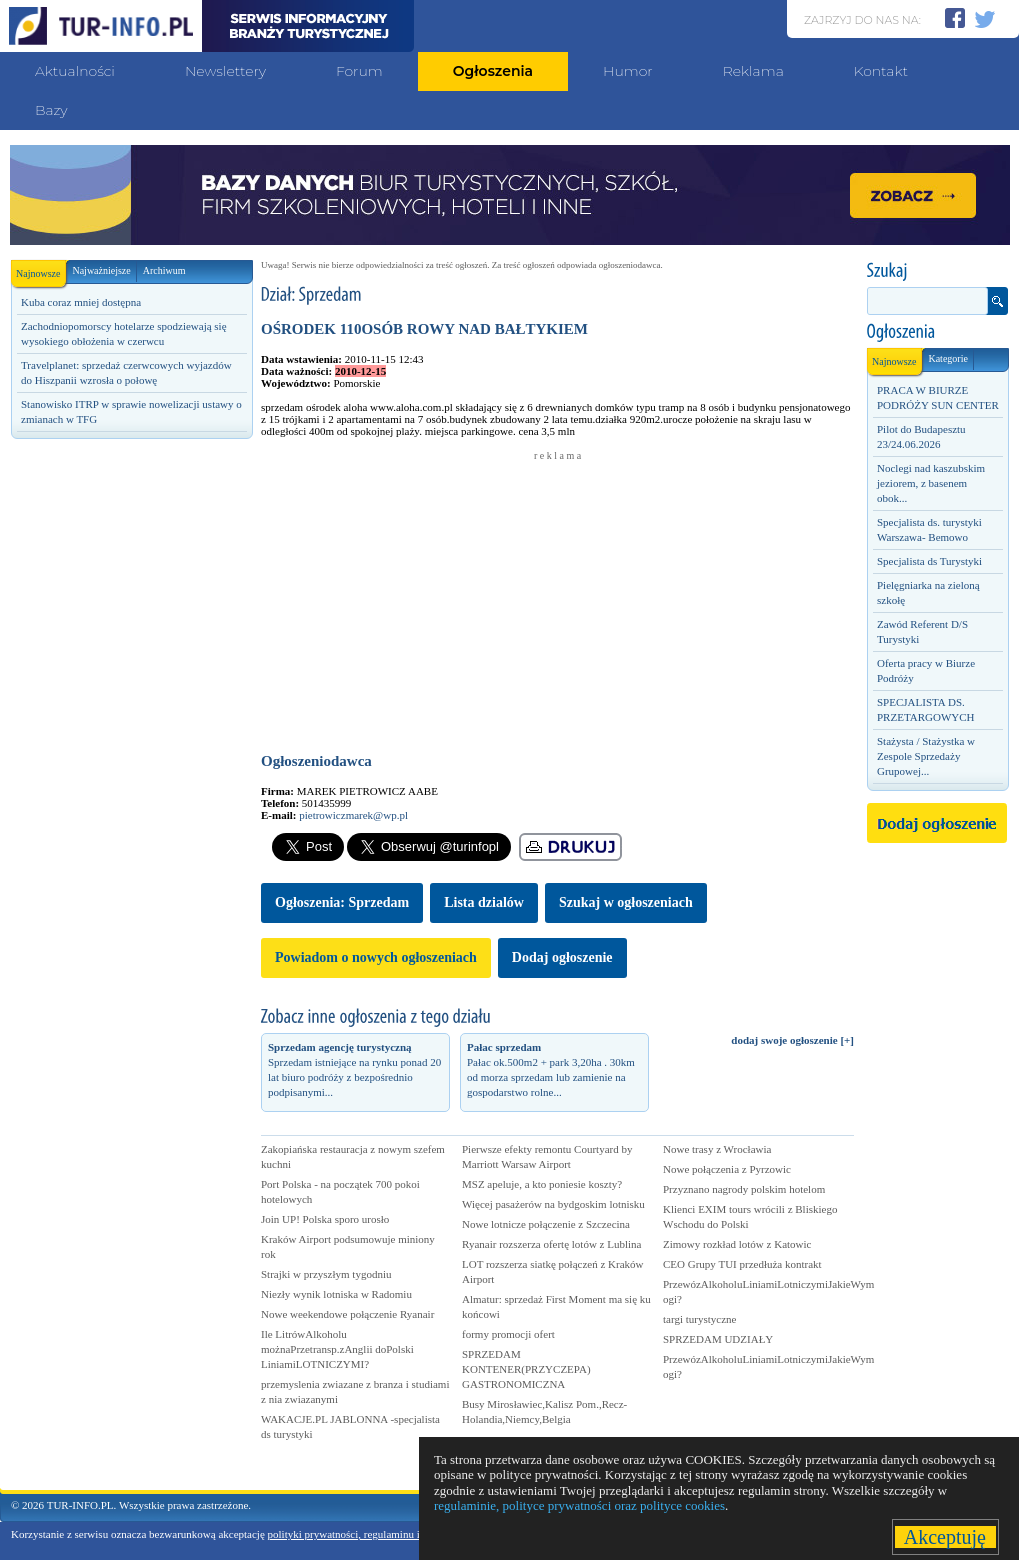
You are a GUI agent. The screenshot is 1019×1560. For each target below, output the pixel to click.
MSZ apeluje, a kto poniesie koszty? (542, 1184)
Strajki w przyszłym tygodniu (326, 1274)
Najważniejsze (101, 270)
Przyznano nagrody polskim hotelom (744, 1189)
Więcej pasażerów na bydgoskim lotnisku (553, 1204)
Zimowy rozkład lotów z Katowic (737, 1244)
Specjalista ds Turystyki (929, 561)
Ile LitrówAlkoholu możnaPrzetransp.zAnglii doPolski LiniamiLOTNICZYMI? (337, 1349)
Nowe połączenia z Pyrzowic (727, 1169)
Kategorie (947, 358)
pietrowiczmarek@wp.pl (353, 815)
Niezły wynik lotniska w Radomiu (336, 1294)
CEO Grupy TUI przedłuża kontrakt (742, 1264)
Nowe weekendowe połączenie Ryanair (347, 1314)
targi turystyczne (699, 1319)
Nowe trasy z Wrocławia (717, 1149)
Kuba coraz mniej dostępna (81, 302)
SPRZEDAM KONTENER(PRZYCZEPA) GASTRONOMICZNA (526, 1369)
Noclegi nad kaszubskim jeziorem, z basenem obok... (931, 483)
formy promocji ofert (508, 1334)
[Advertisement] (131, 587)
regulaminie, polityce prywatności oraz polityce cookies (579, 1505)
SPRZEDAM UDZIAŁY (718, 1339)
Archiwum (164, 270)
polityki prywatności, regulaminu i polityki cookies (380, 1534)
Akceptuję (945, 1537)
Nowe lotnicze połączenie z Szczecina (546, 1224)
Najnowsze (41, 269)
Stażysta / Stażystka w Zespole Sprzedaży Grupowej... (926, 756)
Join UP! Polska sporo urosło (325, 1219)
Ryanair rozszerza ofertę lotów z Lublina (551, 1244)
